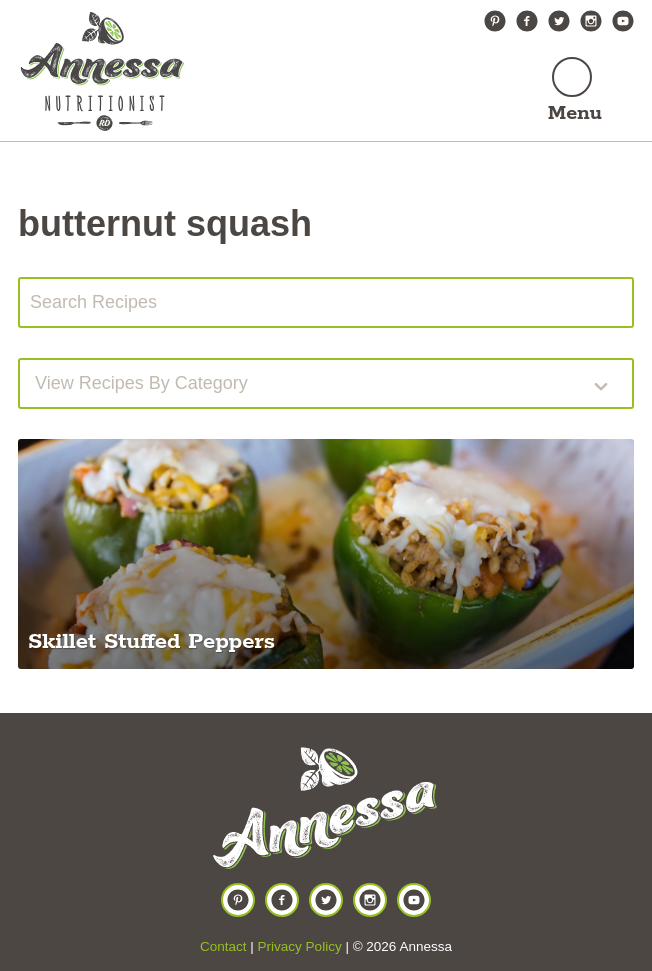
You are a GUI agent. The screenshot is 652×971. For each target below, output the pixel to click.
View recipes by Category (141, 383)
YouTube (623, 21)
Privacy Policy (300, 946)
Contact (223, 946)
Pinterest (495, 21)
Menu (575, 113)
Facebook (527, 21)
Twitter (559, 21)
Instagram (591, 21)
